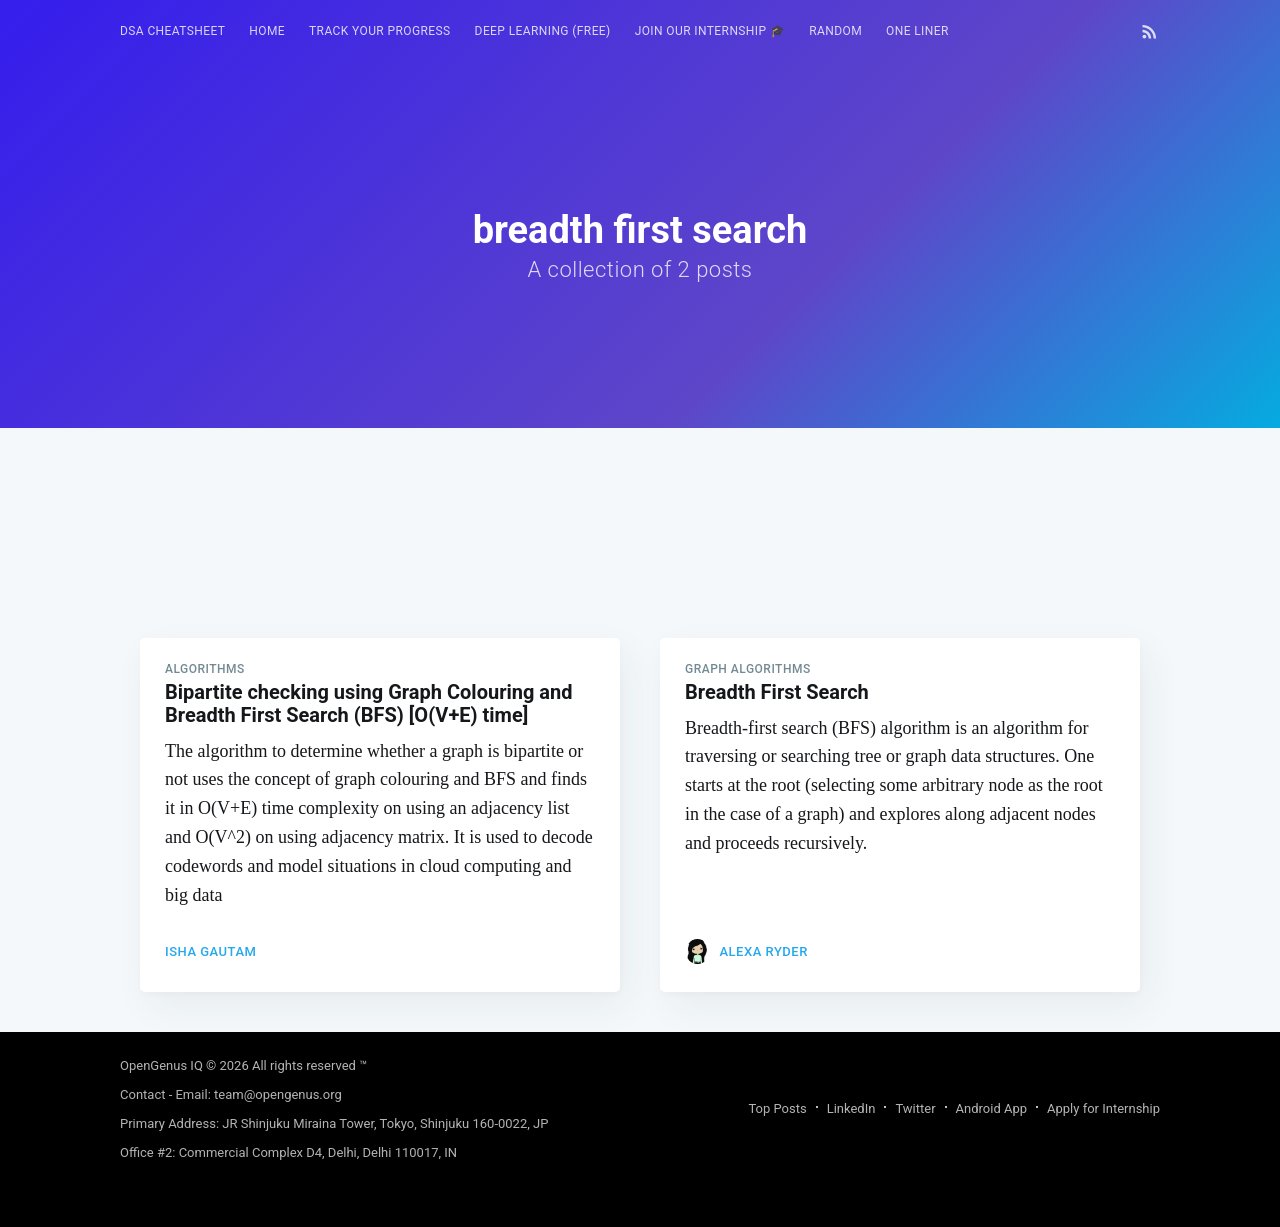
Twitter (915, 1108)
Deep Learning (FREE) (543, 31)
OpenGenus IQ (161, 1065)
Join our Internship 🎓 (710, 31)
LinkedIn (851, 1108)
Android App (991, 1108)
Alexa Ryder (763, 951)
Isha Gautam (210, 951)
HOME (267, 31)
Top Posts (777, 1108)
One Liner (917, 31)
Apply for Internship (1103, 1108)
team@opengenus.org (278, 1094)
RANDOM (835, 31)
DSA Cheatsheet (172, 31)
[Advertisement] (640, 568)
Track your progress (380, 31)
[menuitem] (172, 31)
